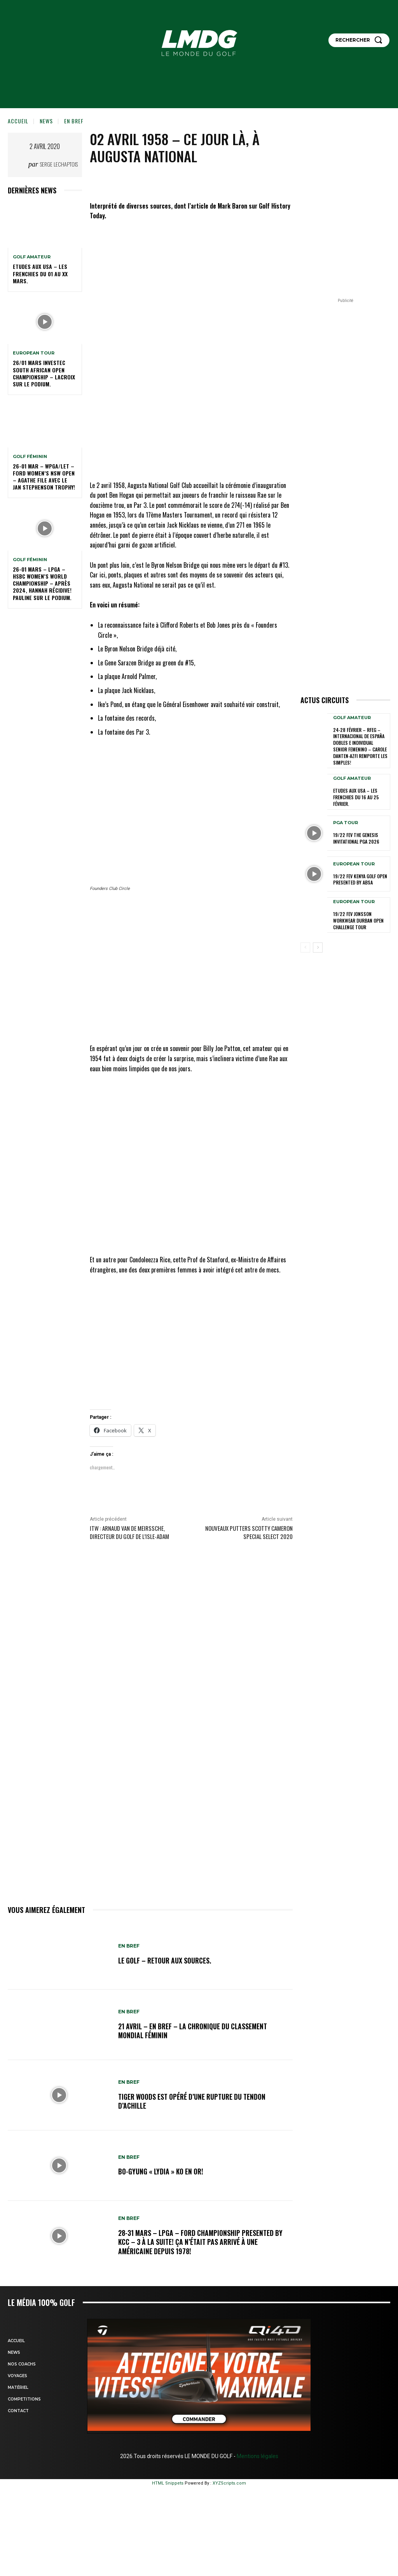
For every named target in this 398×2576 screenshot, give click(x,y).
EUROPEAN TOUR (33, 353)
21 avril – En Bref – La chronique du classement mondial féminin (196, 2030)
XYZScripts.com (229, 2483)
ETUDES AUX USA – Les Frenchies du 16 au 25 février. (356, 794)
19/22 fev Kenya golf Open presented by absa (360, 876)
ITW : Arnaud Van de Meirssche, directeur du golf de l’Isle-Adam (129, 1532)
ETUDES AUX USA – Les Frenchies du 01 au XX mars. (40, 273)
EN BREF (74, 121)
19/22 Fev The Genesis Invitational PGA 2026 (356, 835)
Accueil (18, 121)
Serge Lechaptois (59, 164)
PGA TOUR (345, 820)
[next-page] (318, 944)
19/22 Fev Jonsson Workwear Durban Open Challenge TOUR (358, 917)
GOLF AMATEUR (32, 257)
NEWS (46, 121)
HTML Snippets (167, 2483)
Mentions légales (257, 2456)
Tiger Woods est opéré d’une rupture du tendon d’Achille (196, 2101)
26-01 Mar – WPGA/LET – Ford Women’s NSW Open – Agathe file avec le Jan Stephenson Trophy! (44, 476)
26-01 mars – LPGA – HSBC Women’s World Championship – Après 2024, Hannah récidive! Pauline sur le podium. (42, 583)
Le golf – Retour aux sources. (167, 1960)
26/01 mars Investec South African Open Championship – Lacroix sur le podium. (44, 373)
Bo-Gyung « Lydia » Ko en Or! (163, 2172)
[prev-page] (305, 944)
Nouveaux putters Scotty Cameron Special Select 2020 (249, 1532)
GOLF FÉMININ (30, 456)
